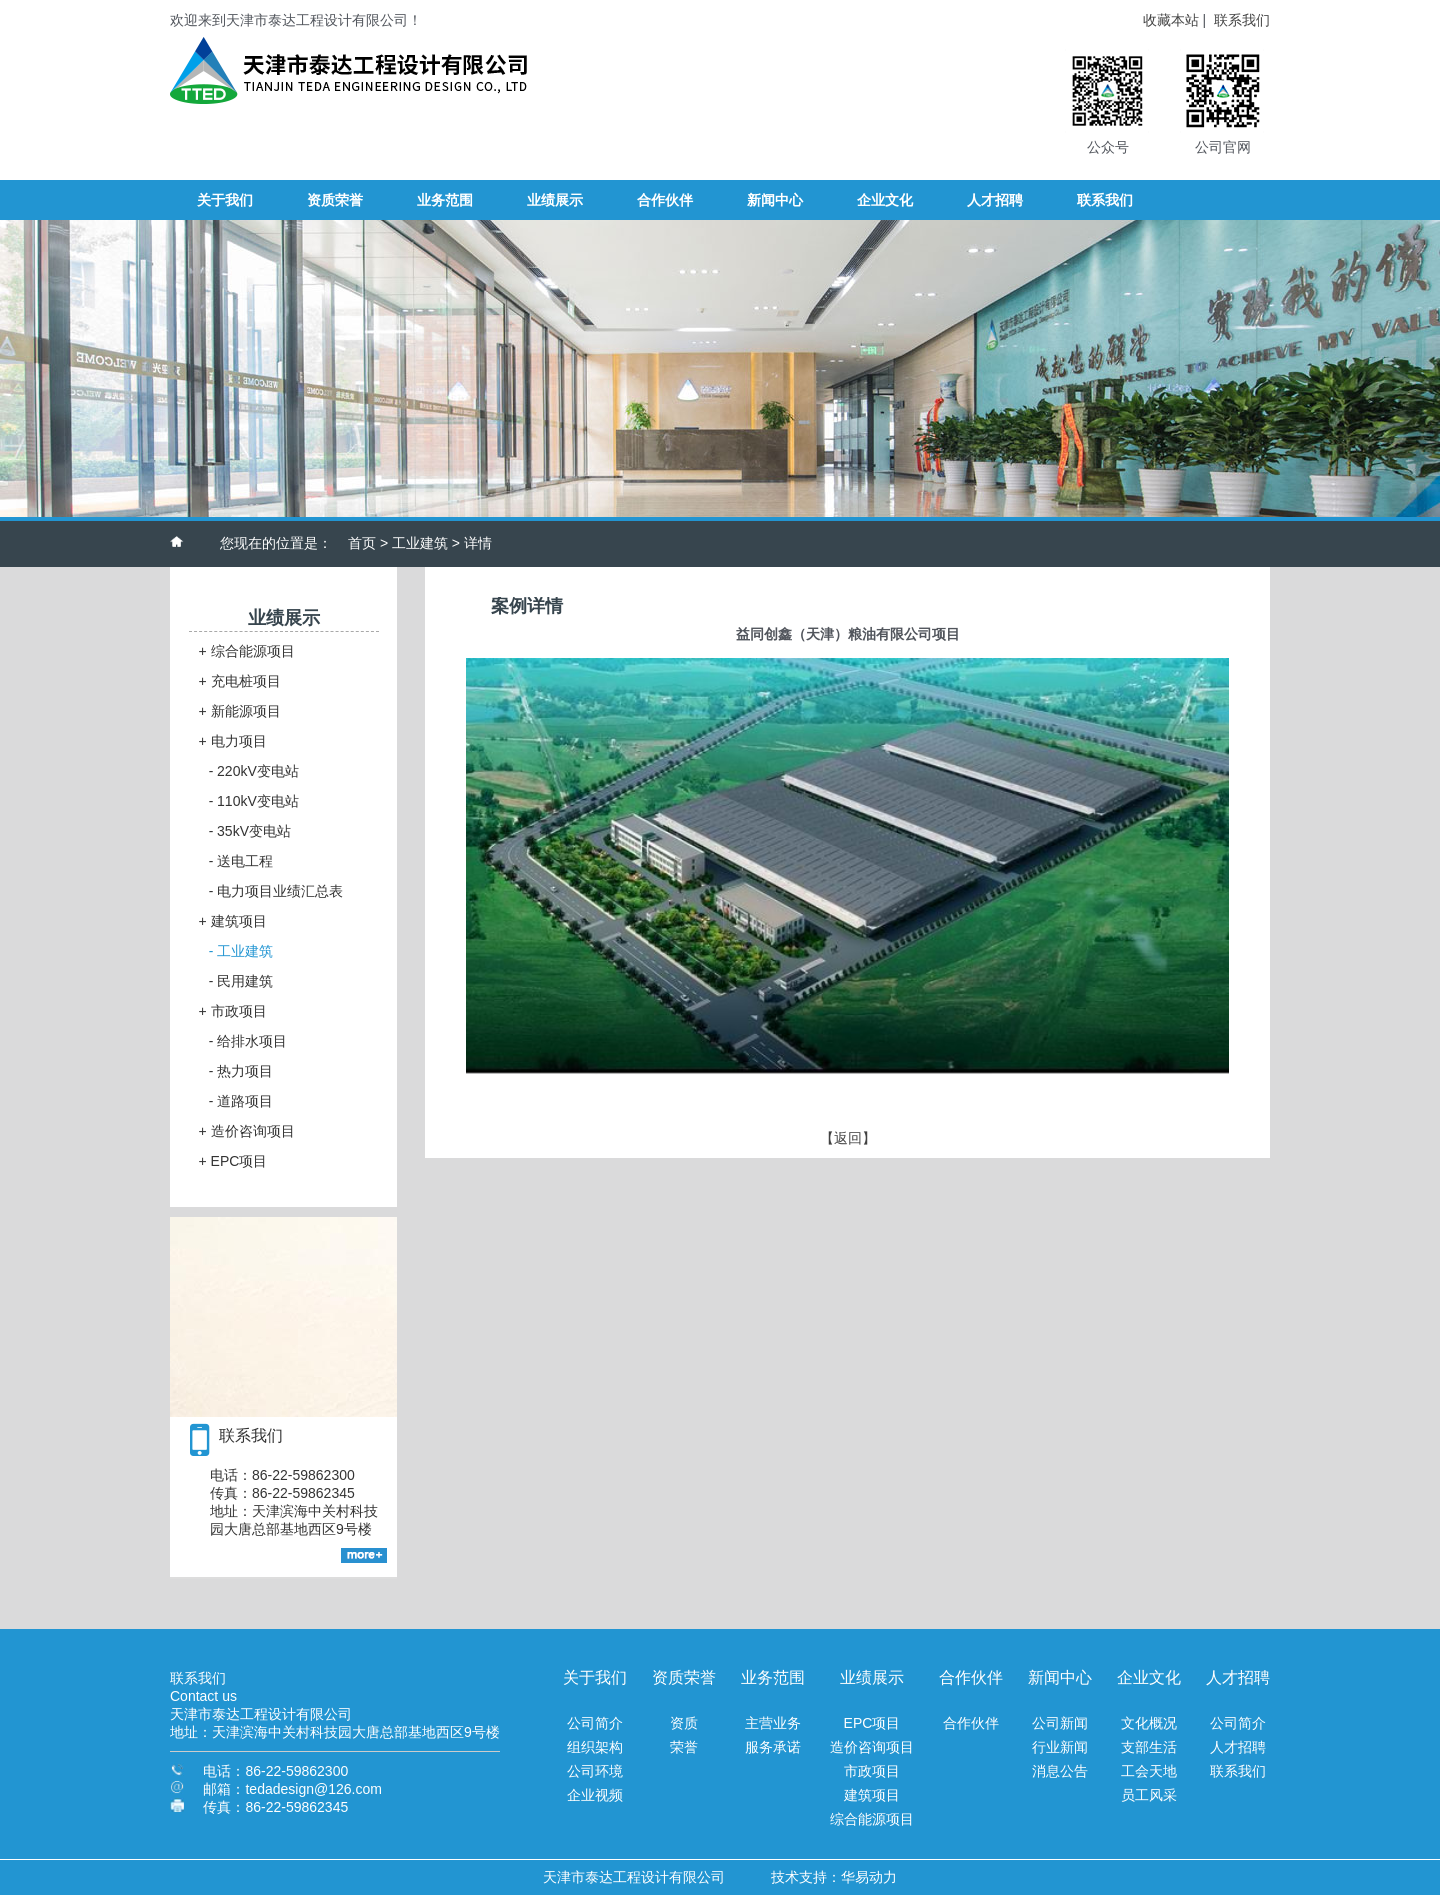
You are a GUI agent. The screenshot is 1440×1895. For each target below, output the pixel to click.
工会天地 (1149, 1771)
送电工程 (241, 861)
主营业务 (773, 1723)
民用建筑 (241, 981)
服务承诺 (773, 1747)
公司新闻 (1060, 1723)
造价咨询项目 (247, 1131)
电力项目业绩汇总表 (276, 891)
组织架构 (595, 1747)
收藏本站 (1171, 20)
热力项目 (241, 1071)
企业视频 (595, 1795)
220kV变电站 (254, 771)
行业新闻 (1060, 1747)
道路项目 (241, 1101)
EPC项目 (233, 1161)
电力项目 (233, 741)
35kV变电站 (250, 831)
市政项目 (233, 1011)
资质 (684, 1723)
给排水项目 (248, 1041)
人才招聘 (1238, 1747)
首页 (362, 543)
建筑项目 (233, 921)
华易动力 (869, 1877)
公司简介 (595, 1723)
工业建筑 (420, 543)
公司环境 (595, 1771)
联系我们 (1242, 20)
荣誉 (684, 1747)
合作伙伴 (971, 1723)
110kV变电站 (254, 801)
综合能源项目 (247, 651)
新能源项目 (240, 711)
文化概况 (1149, 1723)
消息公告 (1060, 1771)
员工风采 (1149, 1795)
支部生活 (1149, 1747)
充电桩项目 (240, 681)
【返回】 (848, 1138)
